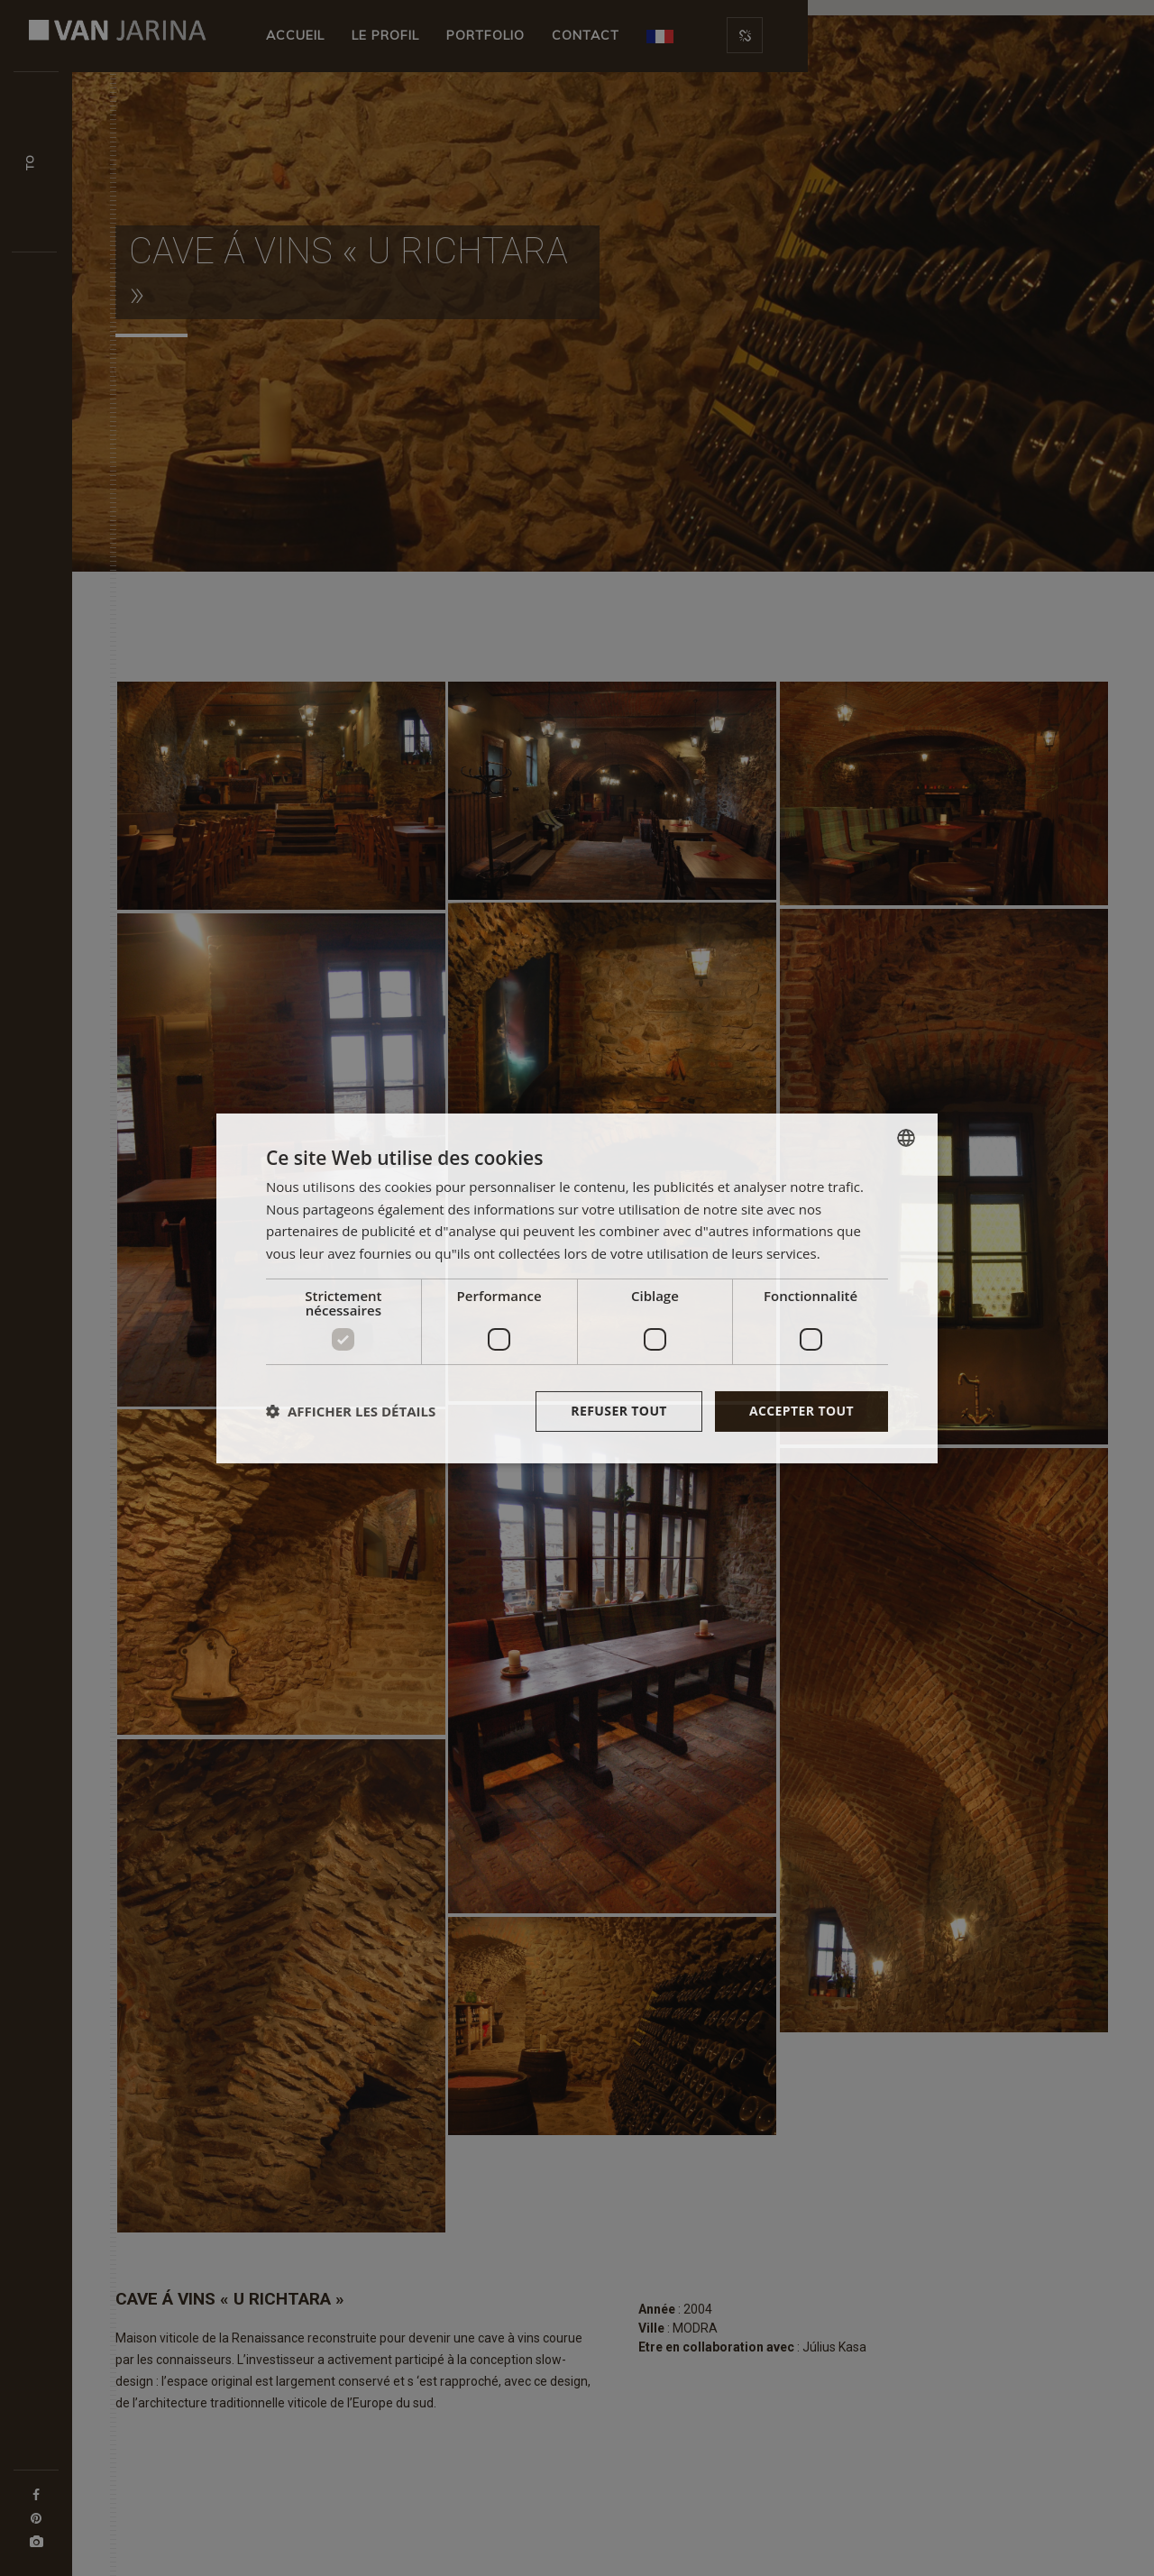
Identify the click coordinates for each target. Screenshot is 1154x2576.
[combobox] (906, 1137)
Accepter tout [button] (801, 1410)
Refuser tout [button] (619, 1410)
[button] (350, 1411)
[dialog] (577, 1287)
